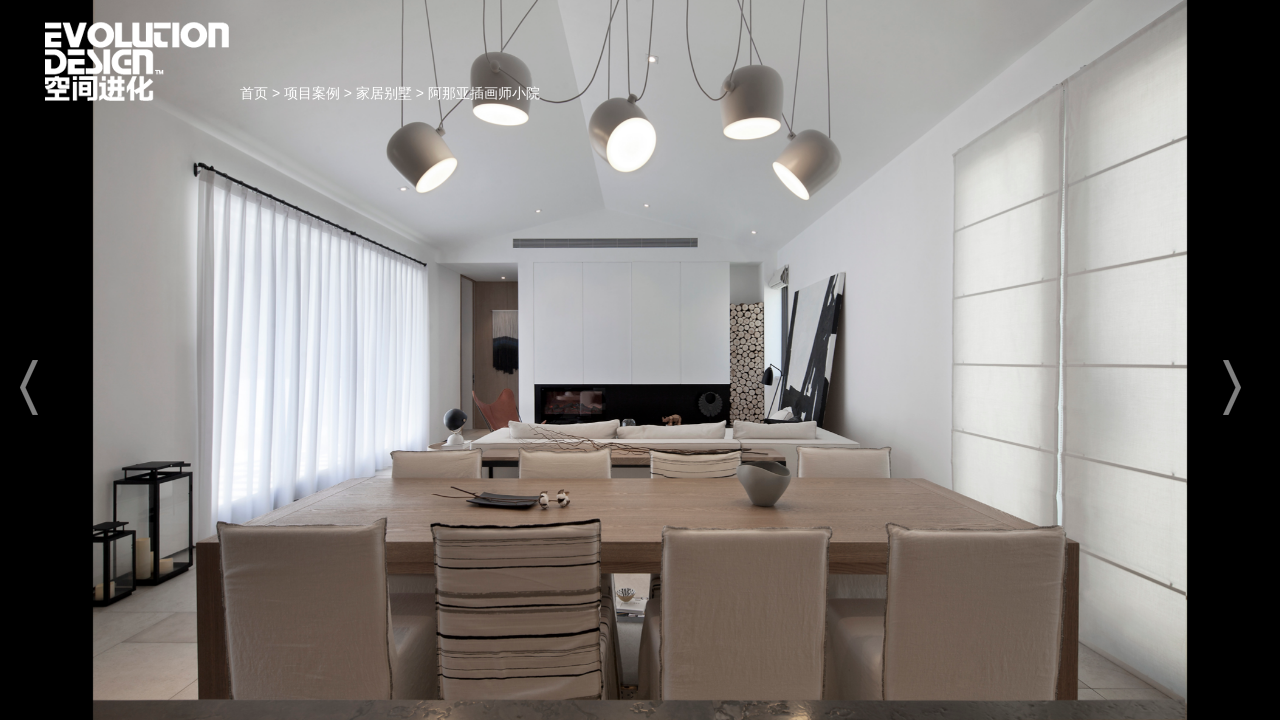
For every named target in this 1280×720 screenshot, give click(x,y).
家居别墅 (384, 93)
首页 (137, 61)
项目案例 (312, 93)
